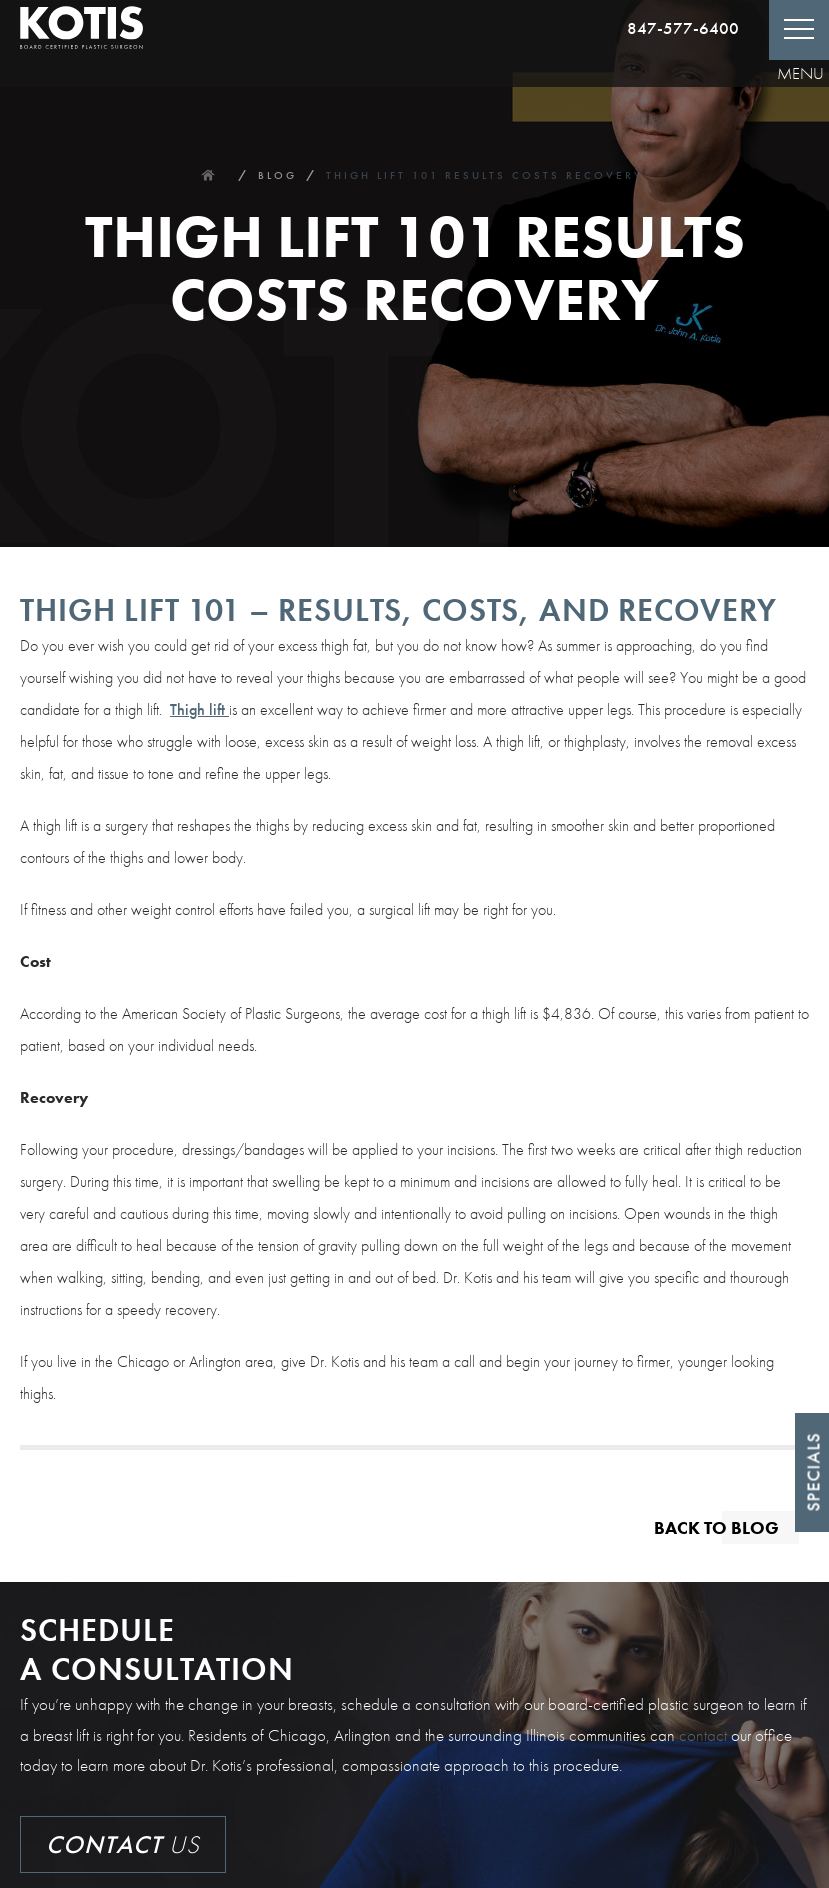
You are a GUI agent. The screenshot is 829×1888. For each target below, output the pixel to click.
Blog (277, 175)
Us (123, 1844)
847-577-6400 (683, 28)
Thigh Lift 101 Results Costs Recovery (484, 175)
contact (703, 1735)
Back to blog (716, 1526)
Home (207, 175)
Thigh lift (199, 709)
